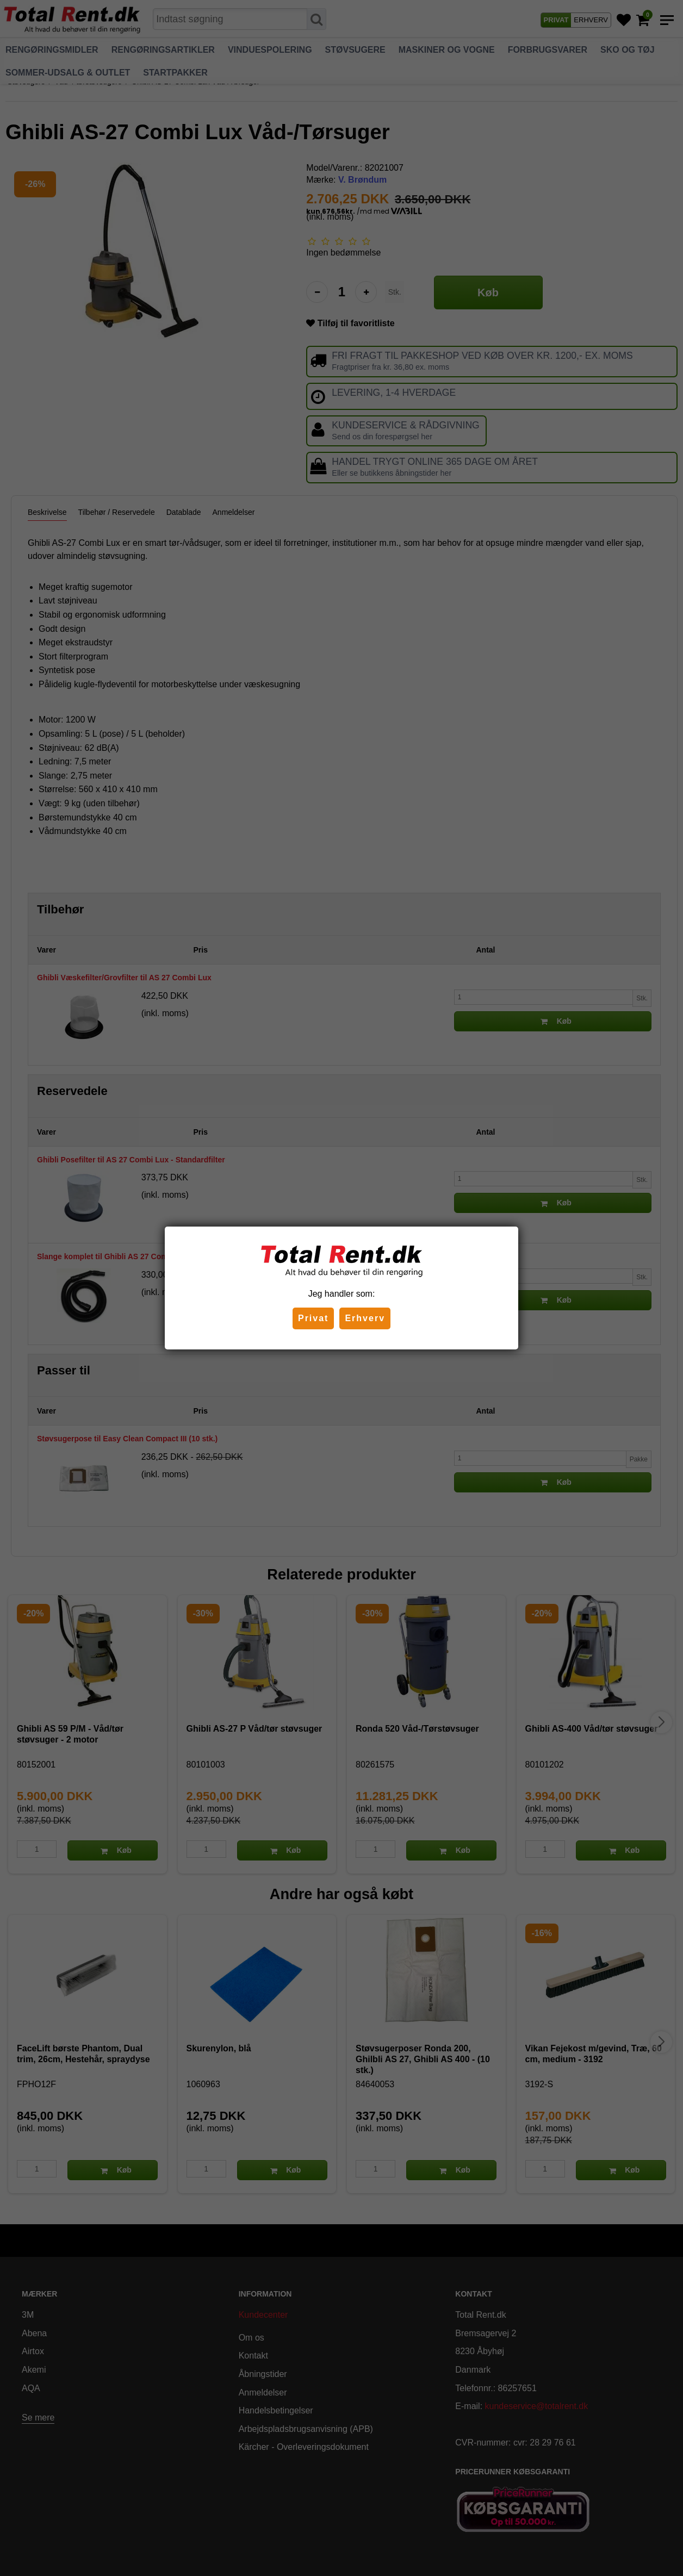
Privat (313, 1318)
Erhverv (365, 1318)
